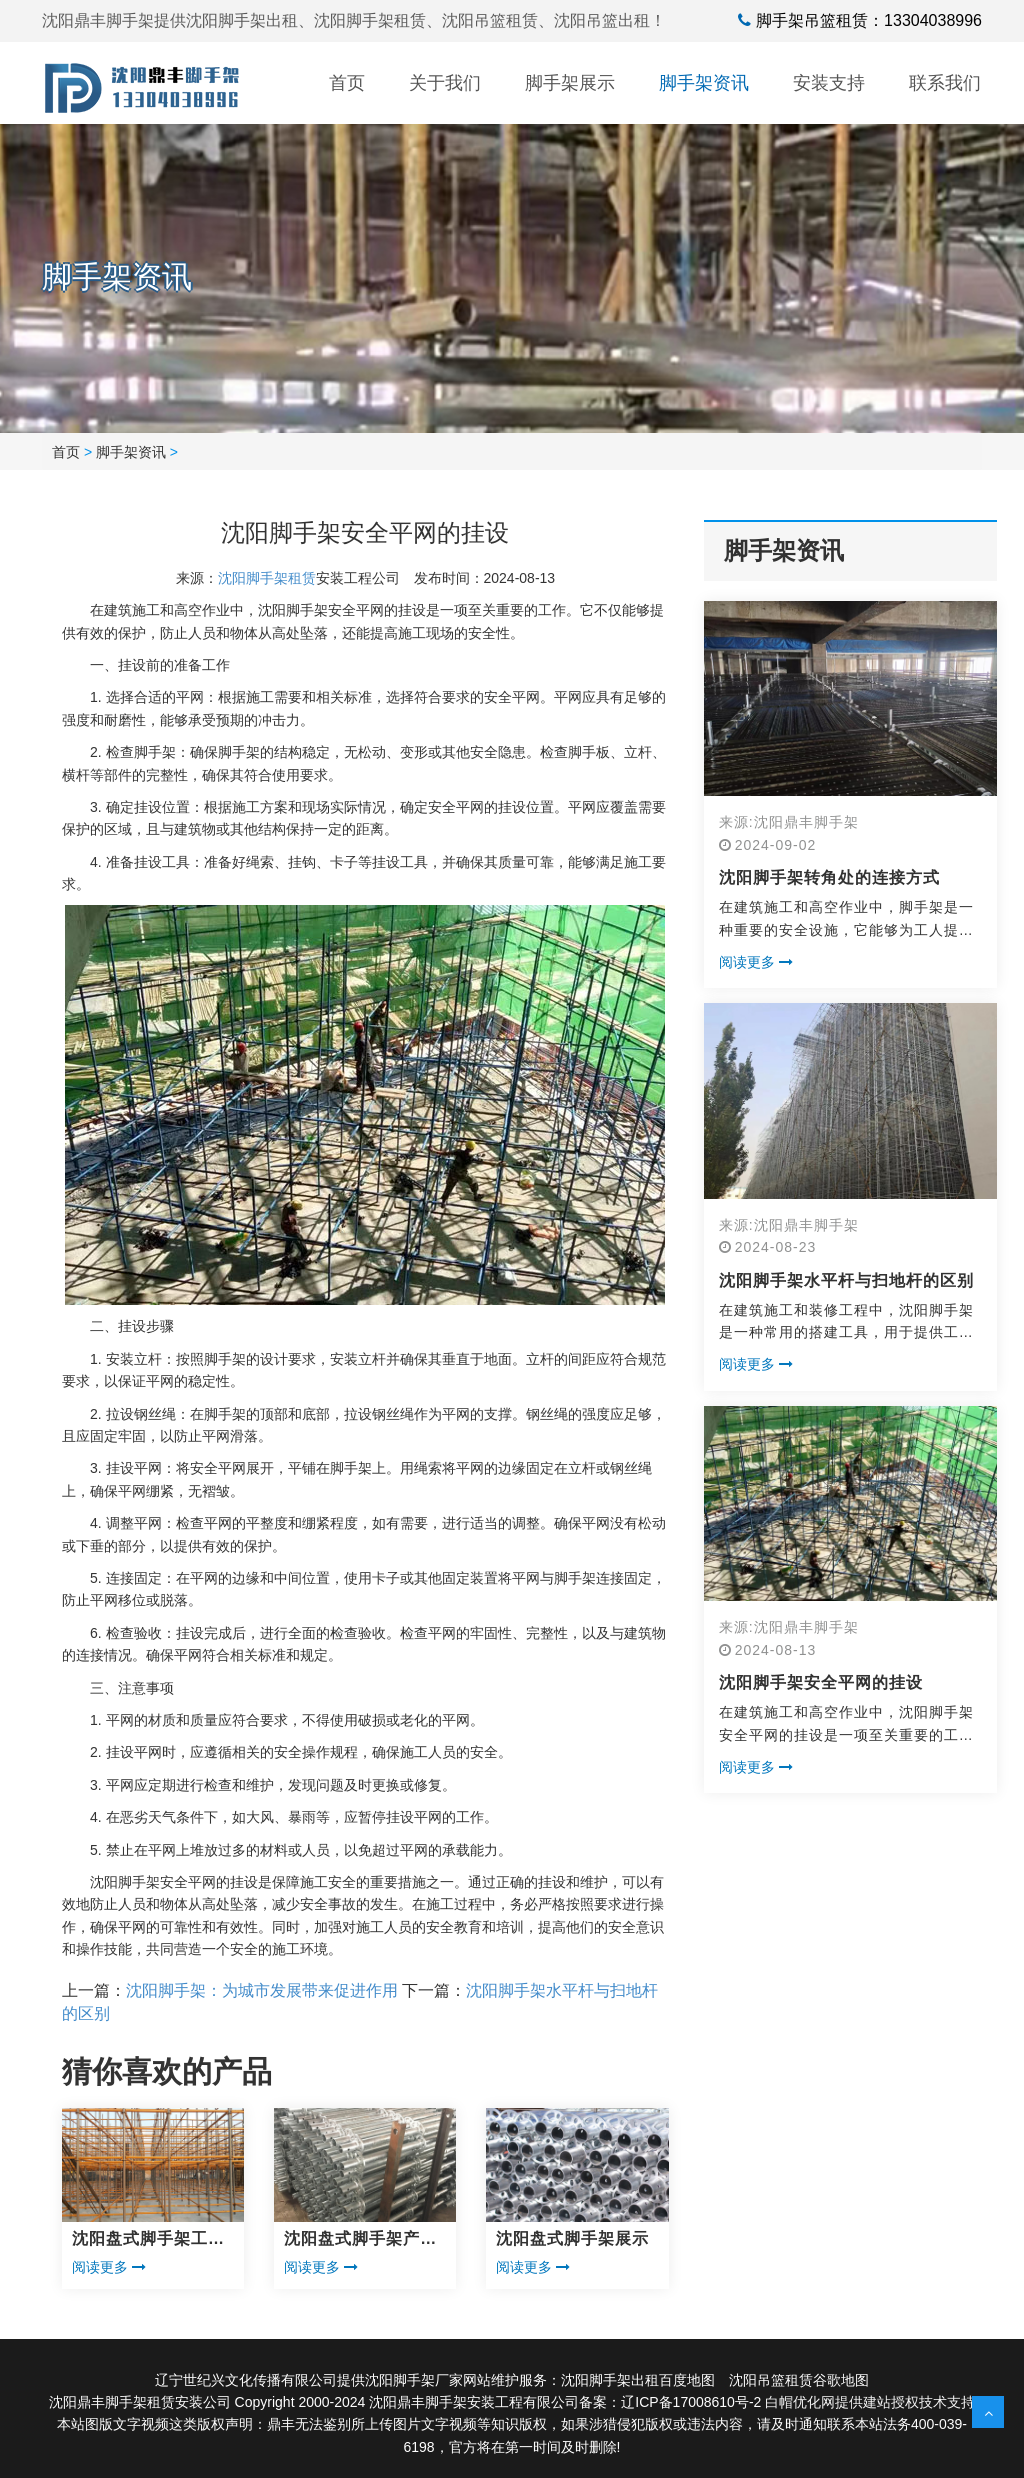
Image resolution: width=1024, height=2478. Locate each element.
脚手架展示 (570, 83)
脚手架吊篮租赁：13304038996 (869, 20)
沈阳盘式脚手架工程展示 (148, 2240)
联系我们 (945, 83)
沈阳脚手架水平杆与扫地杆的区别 (846, 1280)
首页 (347, 83)
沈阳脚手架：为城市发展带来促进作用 (262, 1990)
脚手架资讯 (704, 83)
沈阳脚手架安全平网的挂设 (821, 1682)
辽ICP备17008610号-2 (691, 2402)
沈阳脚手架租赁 (267, 578)
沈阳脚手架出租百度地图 (638, 2380)
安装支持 (829, 83)
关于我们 (445, 83)
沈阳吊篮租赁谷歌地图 (799, 2380)
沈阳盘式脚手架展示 (572, 2238)
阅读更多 (109, 2267)
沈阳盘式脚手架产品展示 (360, 2240)
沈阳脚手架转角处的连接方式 (829, 877)
